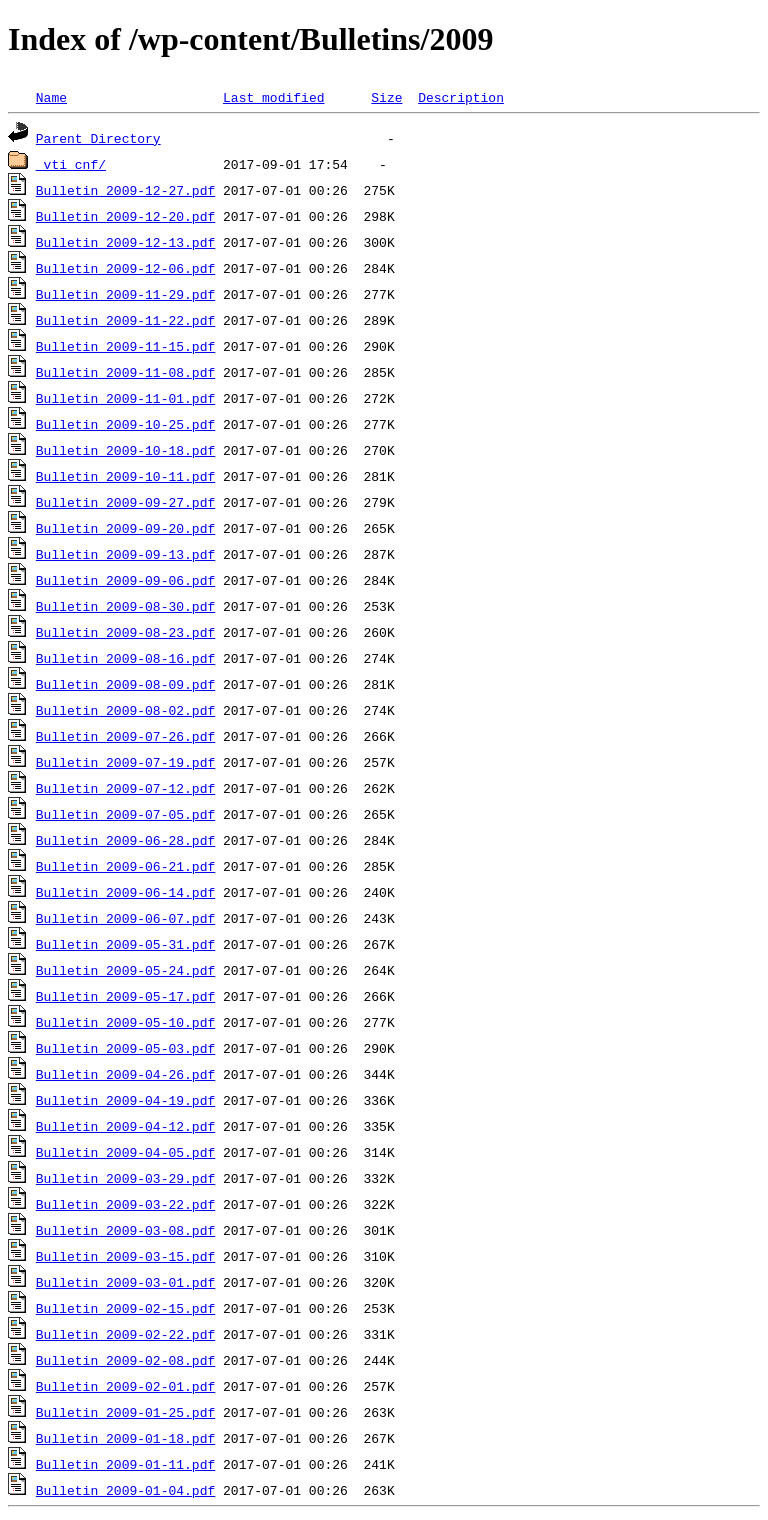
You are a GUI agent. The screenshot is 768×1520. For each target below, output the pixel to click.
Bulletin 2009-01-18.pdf (125, 1438)
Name (51, 97)
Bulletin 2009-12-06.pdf (125, 268)
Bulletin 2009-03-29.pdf (125, 1178)
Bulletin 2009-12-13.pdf (125, 242)
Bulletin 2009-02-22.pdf (125, 1334)
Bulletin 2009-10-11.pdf (125, 476)
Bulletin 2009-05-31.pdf (125, 944)
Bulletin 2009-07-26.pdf (125, 736)
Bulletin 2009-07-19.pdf (125, 762)
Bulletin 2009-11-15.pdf (125, 346)
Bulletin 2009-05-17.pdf (125, 996)
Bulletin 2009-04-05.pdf (125, 1152)
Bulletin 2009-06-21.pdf (125, 866)
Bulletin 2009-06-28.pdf (125, 840)
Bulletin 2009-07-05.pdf (125, 814)
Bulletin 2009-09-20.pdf (125, 528)
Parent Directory (98, 138)
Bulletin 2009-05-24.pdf (125, 970)
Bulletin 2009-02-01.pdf (125, 1386)
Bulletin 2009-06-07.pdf (125, 918)
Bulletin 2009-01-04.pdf (125, 1490)
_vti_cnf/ (71, 164)
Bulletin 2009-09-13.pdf (125, 554)
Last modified (273, 97)
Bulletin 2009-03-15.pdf (125, 1256)
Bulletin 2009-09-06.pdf (125, 580)
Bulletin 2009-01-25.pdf (125, 1412)
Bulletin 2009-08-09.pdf (125, 684)
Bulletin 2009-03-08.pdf (125, 1230)
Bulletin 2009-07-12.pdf (125, 788)
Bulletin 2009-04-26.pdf (125, 1074)
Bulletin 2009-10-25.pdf (125, 424)
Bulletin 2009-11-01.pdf (125, 398)
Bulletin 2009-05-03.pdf (125, 1048)
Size (386, 97)
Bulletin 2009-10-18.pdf (125, 450)
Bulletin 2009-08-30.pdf (125, 606)
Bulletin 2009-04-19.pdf (125, 1100)
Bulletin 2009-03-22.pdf (125, 1204)
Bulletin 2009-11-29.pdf (125, 294)
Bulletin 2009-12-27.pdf (125, 190)
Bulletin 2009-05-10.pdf (125, 1022)
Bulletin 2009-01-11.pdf (125, 1464)
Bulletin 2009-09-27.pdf (125, 502)
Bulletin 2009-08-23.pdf (125, 632)
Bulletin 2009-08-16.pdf (125, 658)
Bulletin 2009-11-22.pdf (125, 320)
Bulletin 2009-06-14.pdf (125, 892)
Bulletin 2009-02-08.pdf (125, 1360)
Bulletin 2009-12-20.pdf (125, 216)
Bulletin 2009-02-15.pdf (125, 1308)
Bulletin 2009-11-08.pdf (125, 372)
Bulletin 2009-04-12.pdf (125, 1126)
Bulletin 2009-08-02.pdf (125, 710)
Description (461, 97)
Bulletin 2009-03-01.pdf (125, 1282)
